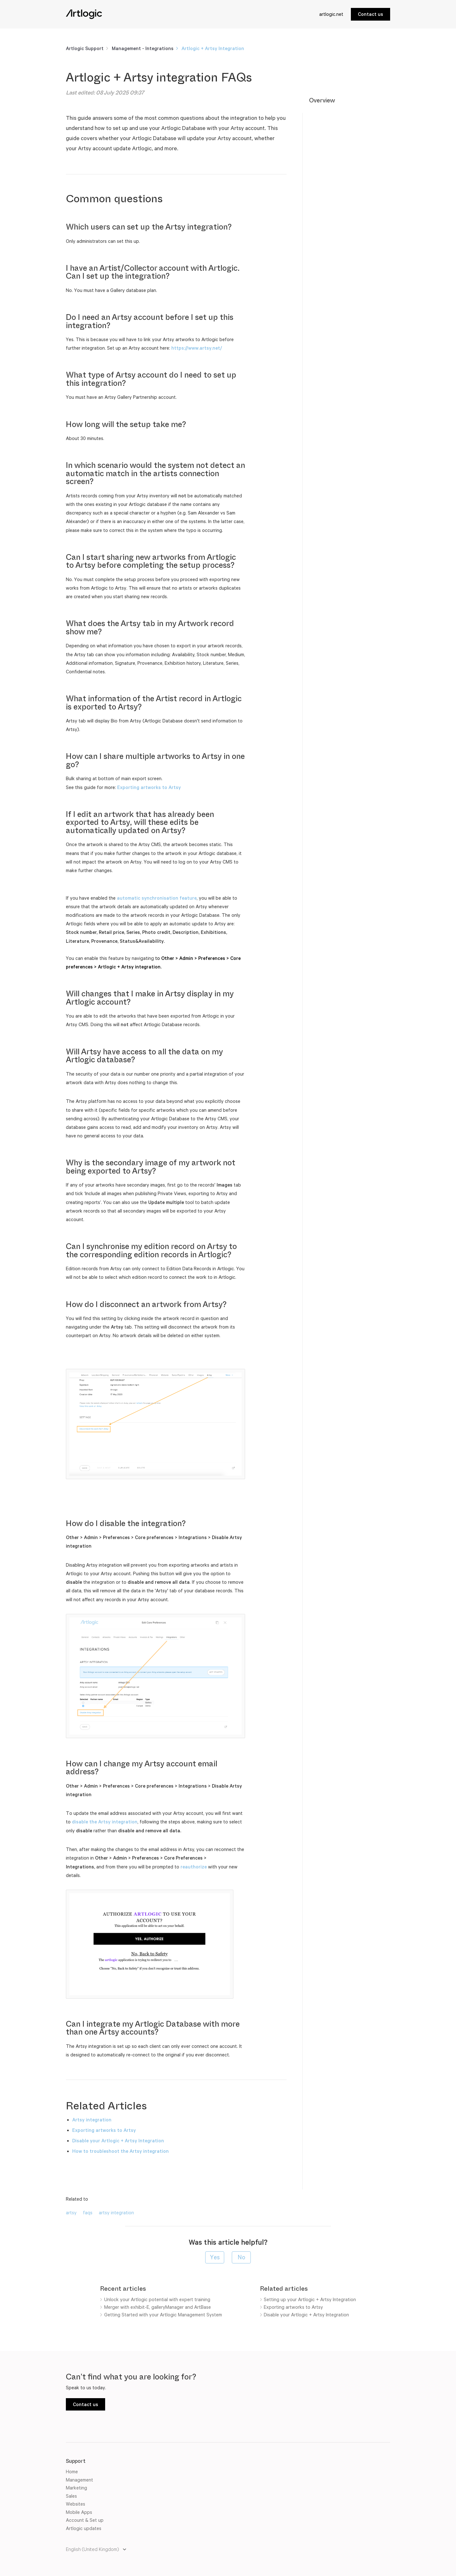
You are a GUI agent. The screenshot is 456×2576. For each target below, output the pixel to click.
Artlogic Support (85, 48)
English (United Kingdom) (93, 2549)
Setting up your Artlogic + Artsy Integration (310, 2299)
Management (79, 2479)
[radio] (214, 2257)
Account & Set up (85, 2520)
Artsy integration (91, 2119)
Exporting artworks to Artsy (149, 787)
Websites (75, 2504)
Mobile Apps (79, 2512)
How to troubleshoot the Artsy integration (120, 2151)
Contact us (370, 14)
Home (72, 2471)
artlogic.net (331, 14)
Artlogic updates (83, 2528)
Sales (71, 2496)
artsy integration (116, 2212)
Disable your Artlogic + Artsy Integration (118, 2140)
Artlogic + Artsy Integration (212, 48)
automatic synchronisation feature (157, 898)
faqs (87, 2212)
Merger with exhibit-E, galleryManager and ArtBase (157, 2307)
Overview (322, 100)
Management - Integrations (143, 48)
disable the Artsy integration (104, 1821)
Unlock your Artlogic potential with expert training (157, 2299)
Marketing (76, 2487)
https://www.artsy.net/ (196, 348)
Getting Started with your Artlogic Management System (163, 2314)
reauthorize (193, 1866)
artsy (71, 2212)
